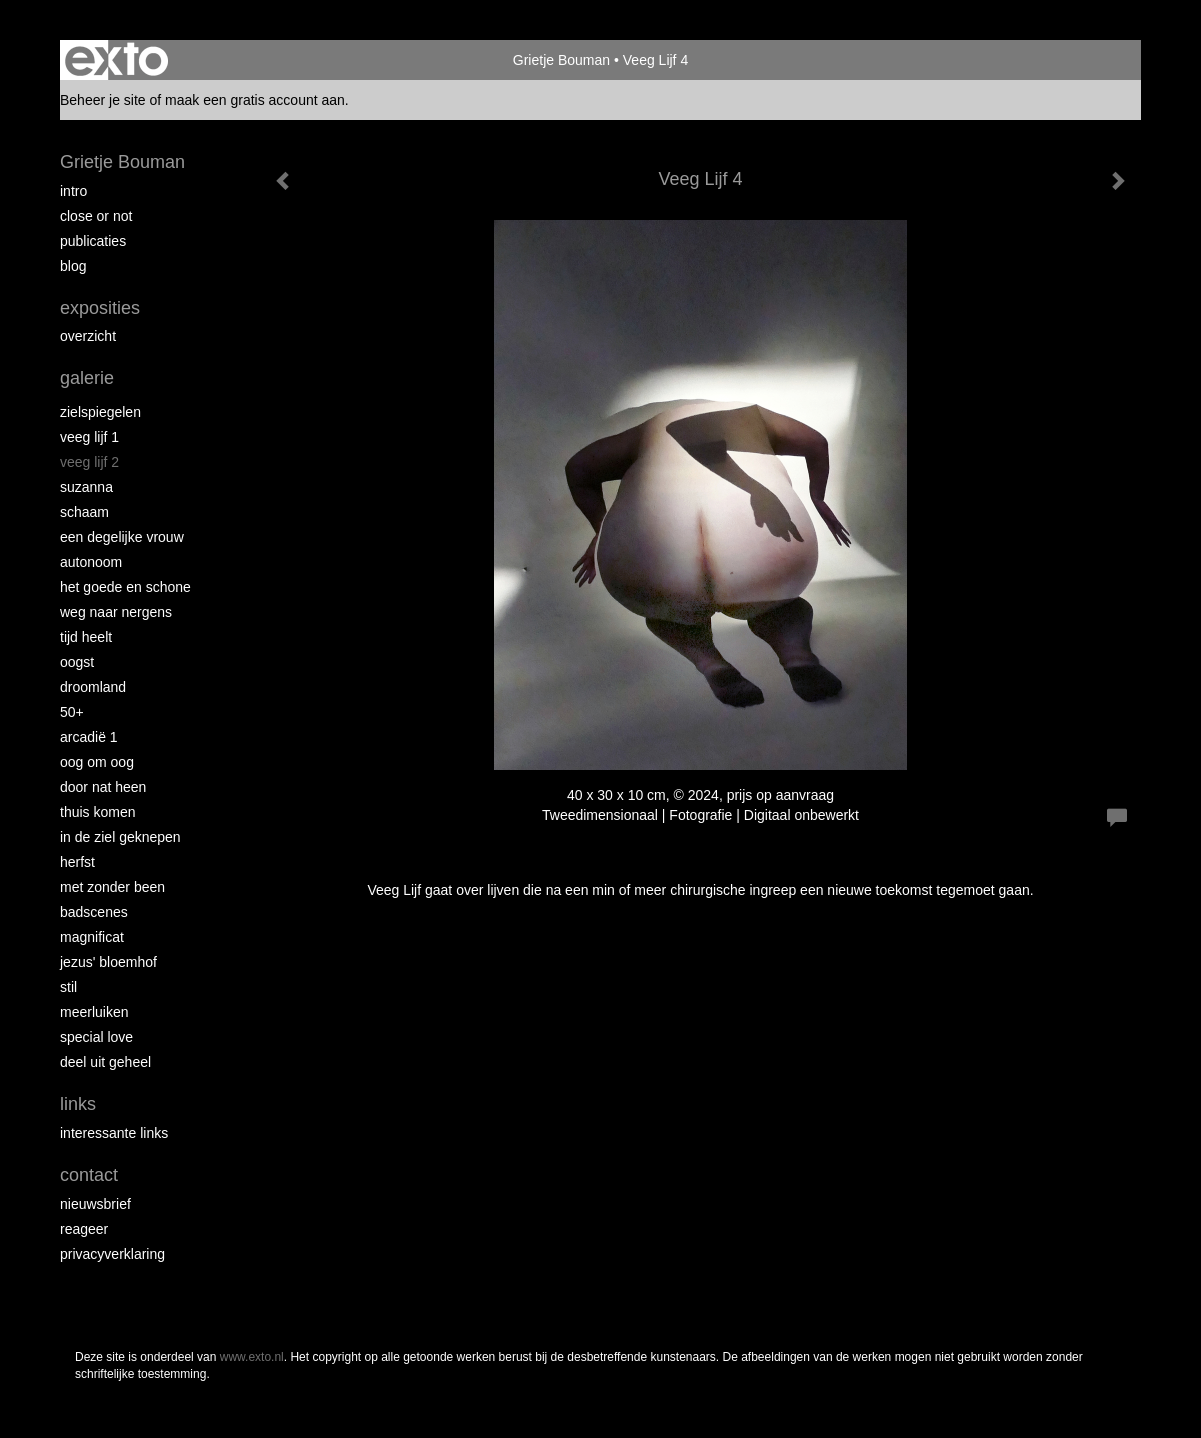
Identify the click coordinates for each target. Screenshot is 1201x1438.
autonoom (91, 562)
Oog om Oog (97, 762)
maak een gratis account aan (255, 100)
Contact (89, 1175)
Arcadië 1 (89, 737)
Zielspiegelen (100, 412)
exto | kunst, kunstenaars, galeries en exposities (116, 60)
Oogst (77, 662)
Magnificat (92, 937)
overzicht (88, 336)
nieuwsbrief (95, 1204)
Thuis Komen (97, 812)
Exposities (100, 308)
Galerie (87, 378)
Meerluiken (94, 1012)
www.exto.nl (252, 1357)
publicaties (93, 241)
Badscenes (94, 912)
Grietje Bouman (561, 60)
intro (73, 191)
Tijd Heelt (86, 637)
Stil (68, 987)
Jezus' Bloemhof (108, 962)
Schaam (84, 512)
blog (73, 266)
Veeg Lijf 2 (89, 462)
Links (78, 1104)
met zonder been (112, 887)
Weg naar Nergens (116, 612)
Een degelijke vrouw (122, 537)
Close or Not (96, 216)
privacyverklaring (112, 1254)
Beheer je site (103, 100)
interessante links (114, 1133)
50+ (72, 712)
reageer (84, 1229)
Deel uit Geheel (105, 1062)
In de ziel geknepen (120, 837)
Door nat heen (103, 787)
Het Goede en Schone (125, 587)
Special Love (96, 1037)
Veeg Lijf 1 (89, 437)
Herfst (77, 862)
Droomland (93, 687)
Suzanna (86, 487)
